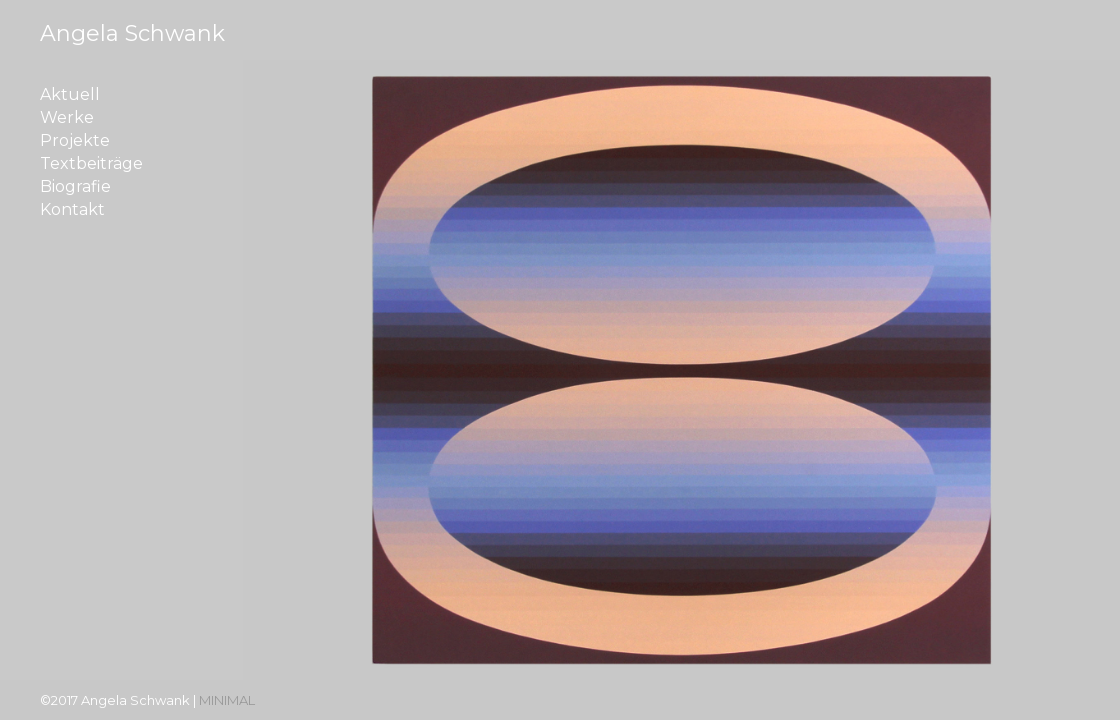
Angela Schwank (132, 33)
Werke (67, 118)
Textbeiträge (91, 164)
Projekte (75, 141)
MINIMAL (227, 700)
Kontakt (72, 210)
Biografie (75, 187)
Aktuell (70, 95)
